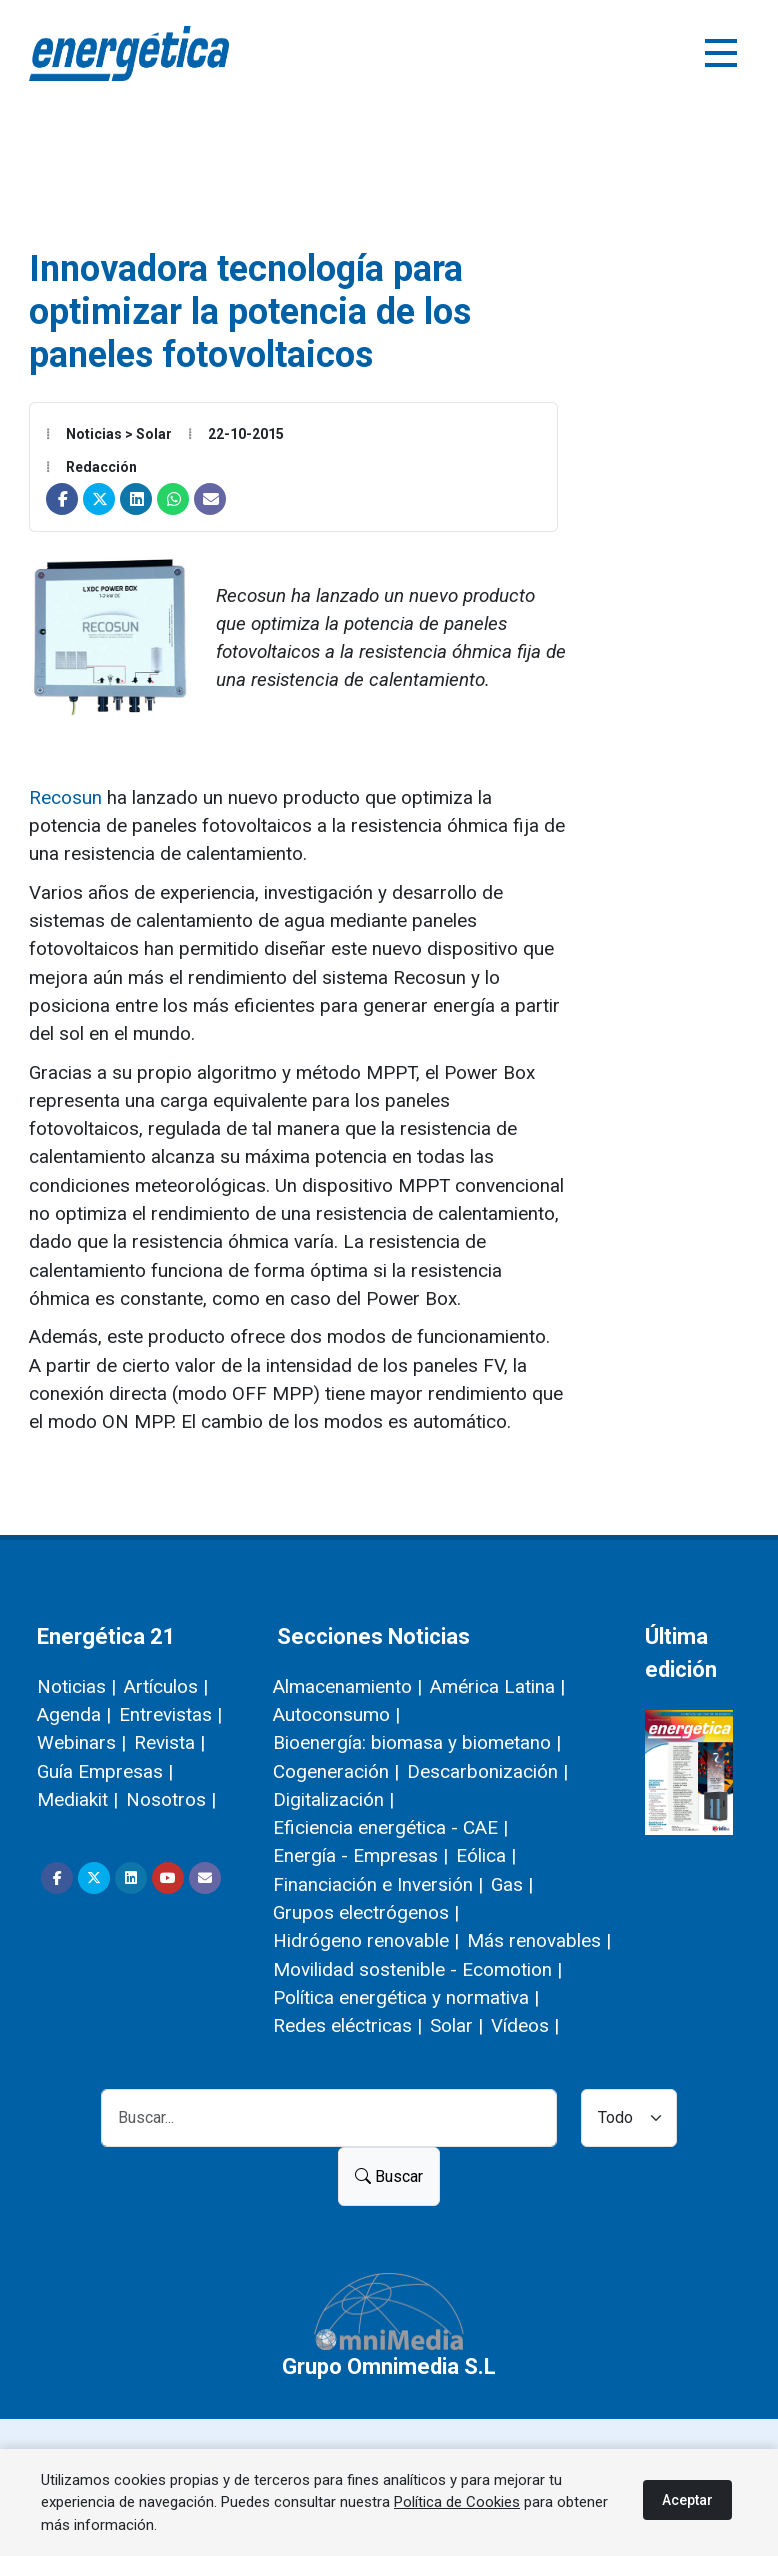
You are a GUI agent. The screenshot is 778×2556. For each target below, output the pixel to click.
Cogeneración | (336, 1771)
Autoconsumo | (336, 1714)
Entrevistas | (170, 1714)
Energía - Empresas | (360, 1855)
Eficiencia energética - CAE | (390, 1827)
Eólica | (486, 1855)
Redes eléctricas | (347, 2025)
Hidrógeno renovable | (366, 1940)
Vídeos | (525, 2025)
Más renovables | (539, 1940)
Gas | (512, 1884)
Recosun (68, 797)
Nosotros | (171, 1799)
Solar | (456, 2025)
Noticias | (76, 1686)
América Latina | (497, 1686)
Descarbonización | (487, 1771)
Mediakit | (77, 1799)
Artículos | (166, 1686)
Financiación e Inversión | (378, 1884)
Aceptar (687, 2500)
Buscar (389, 2176)
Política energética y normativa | (406, 1997)
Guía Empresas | (105, 1771)
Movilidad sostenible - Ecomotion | (417, 1969)
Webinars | (81, 1742)
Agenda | (74, 1714)
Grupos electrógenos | (366, 1912)
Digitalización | (333, 1799)
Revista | (169, 1742)
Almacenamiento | (347, 1686)
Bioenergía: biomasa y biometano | (417, 1742)
